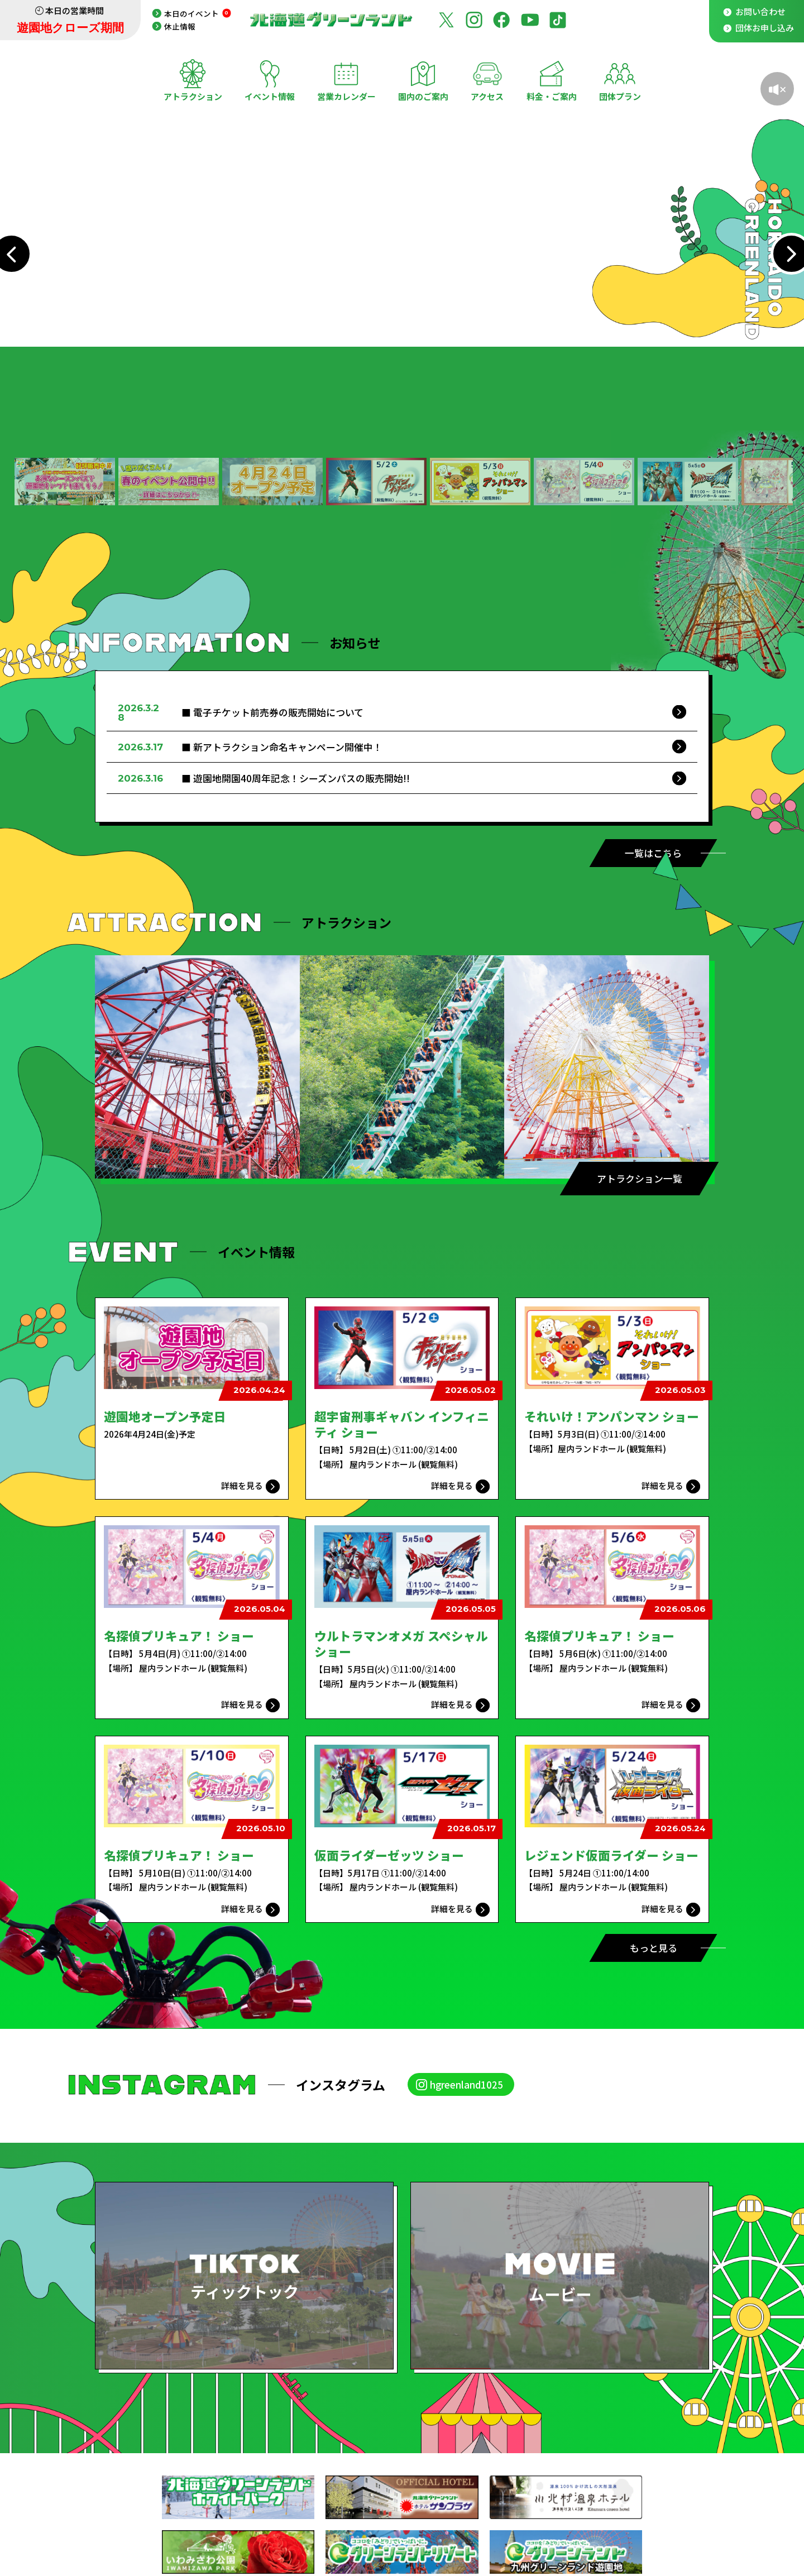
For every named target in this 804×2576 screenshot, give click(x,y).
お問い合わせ (760, 11)
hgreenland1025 (466, 2084)
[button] (65, 481)
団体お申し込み (764, 27)
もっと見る (653, 1948)
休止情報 (179, 26)
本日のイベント (197, 13)
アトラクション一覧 (639, 1178)
